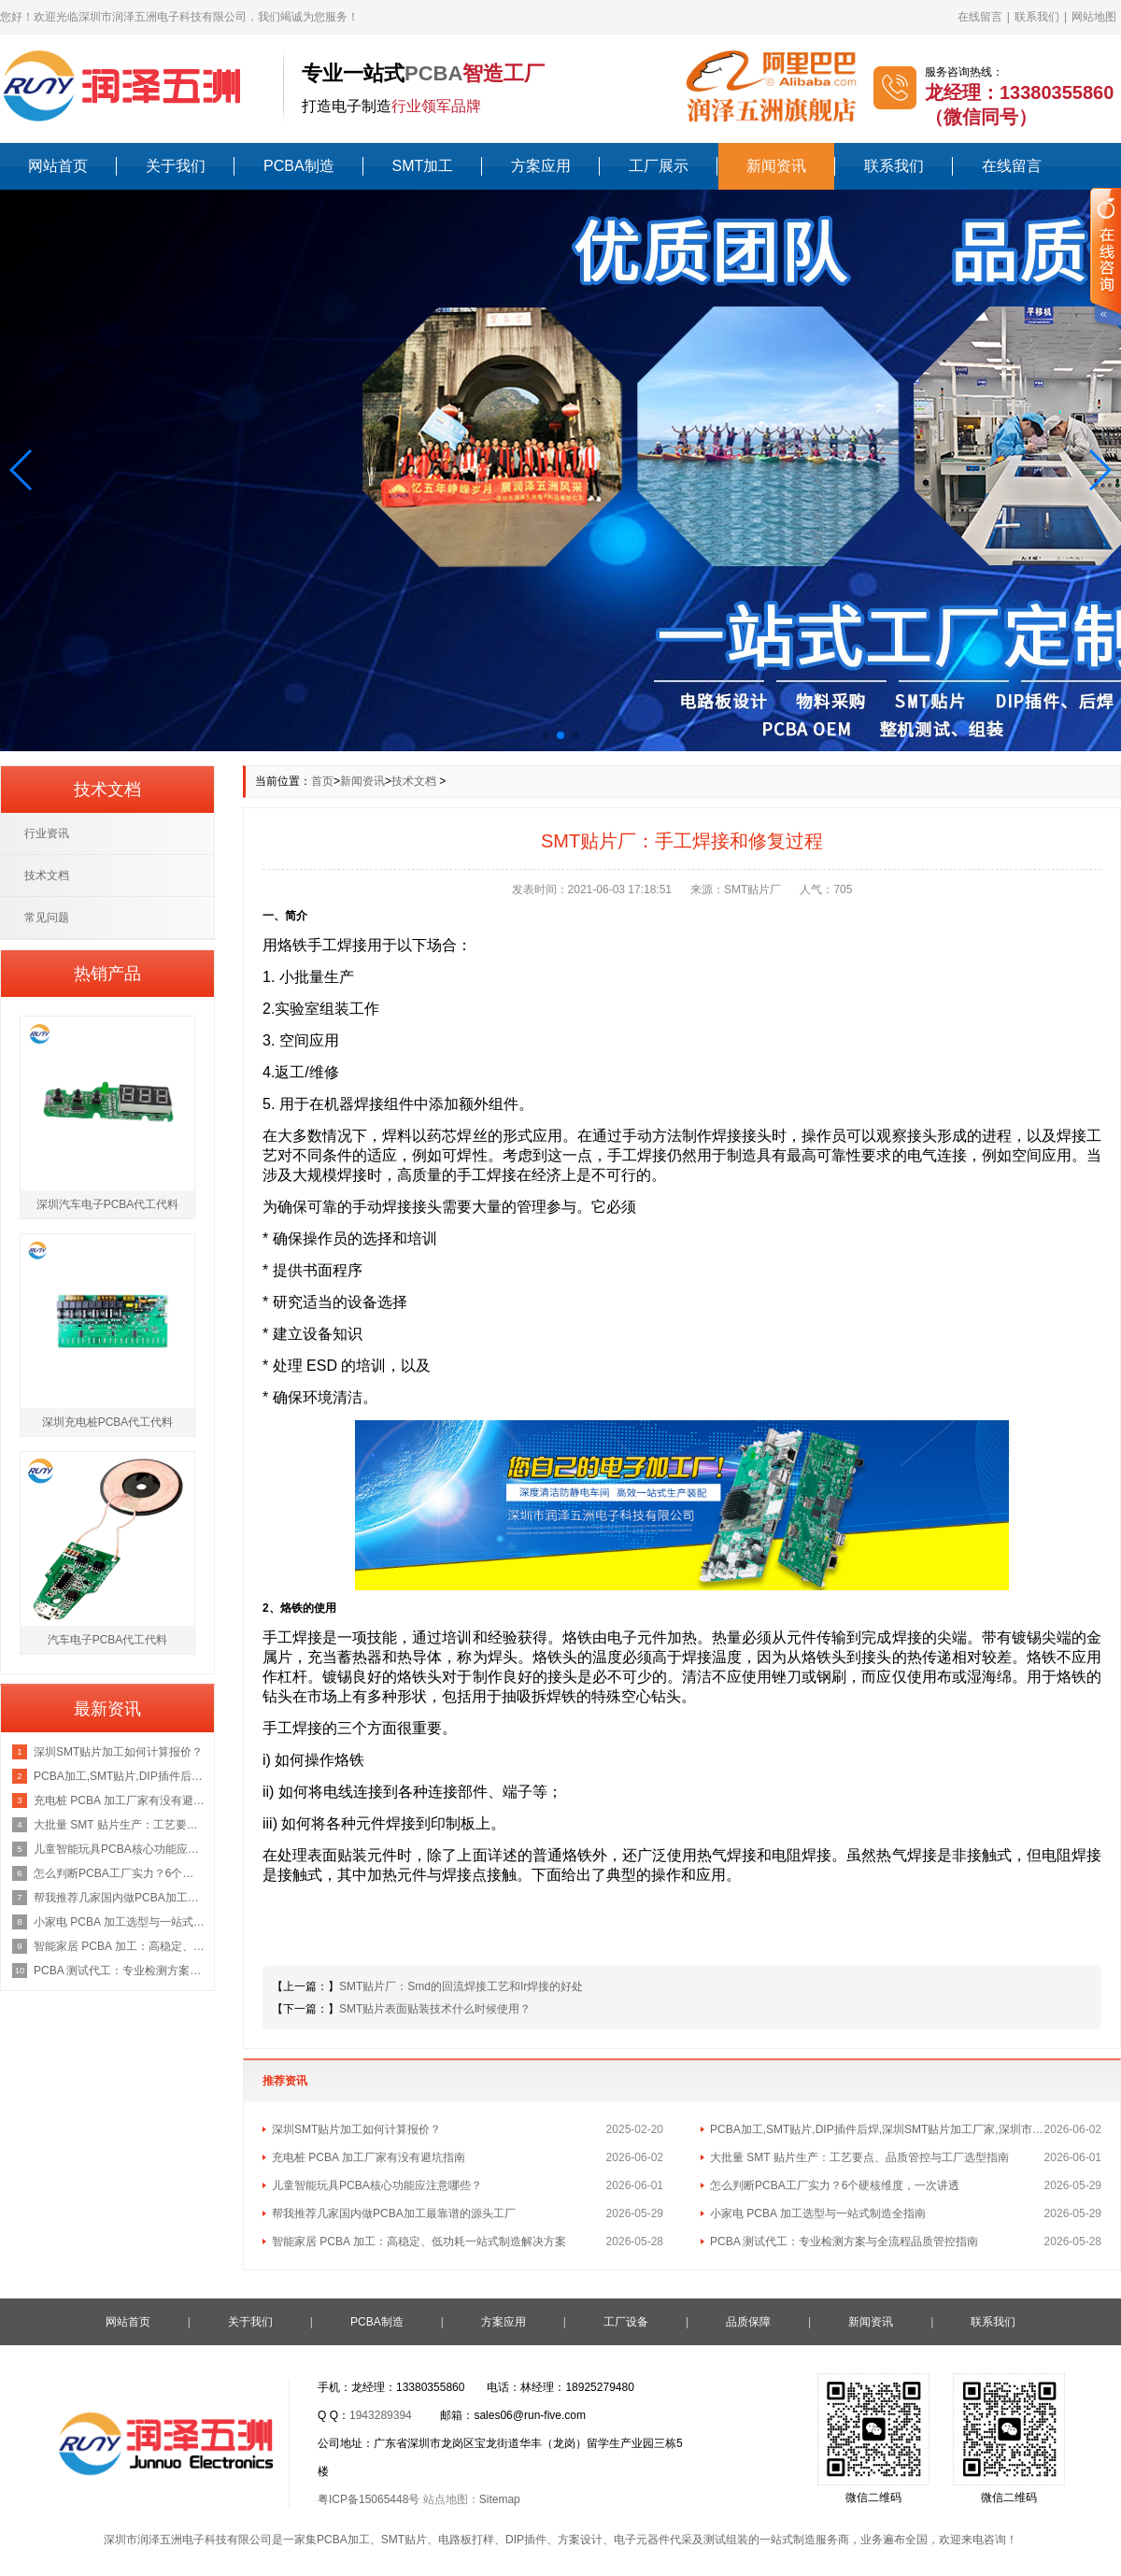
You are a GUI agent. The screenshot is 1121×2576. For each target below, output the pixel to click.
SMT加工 (423, 166)
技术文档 (413, 781)
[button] (22, 470)
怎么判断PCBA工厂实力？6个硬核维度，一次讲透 (834, 2185)
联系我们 (1037, 16)
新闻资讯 (776, 166)
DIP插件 (525, 2539)
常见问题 (46, 917)
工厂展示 (658, 166)
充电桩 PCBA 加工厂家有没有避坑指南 (368, 2157)
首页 (322, 781)
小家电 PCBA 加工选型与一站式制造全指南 (818, 2213)
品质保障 (748, 2321)
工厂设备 (625, 2321)
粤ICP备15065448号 (368, 2499)
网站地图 (1093, 16)
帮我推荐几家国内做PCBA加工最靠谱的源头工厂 (394, 2213)
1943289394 (380, 2415)
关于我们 (176, 166)
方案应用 (541, 166)
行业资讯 (46, 833)
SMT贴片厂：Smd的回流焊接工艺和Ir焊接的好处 (461, 1986)
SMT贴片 (404, 2539)
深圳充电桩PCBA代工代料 (108, 1422)
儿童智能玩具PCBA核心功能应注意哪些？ (377, 2185)
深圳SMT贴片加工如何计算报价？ (356, 2129)
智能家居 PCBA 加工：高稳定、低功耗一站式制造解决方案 (419, 2241)
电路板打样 (466, 2539)
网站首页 (58, 166)
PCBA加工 (343, 2539)
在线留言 (980, 16)
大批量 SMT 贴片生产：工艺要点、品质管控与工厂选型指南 (859, 2157)
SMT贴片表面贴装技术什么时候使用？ (435, 2008)
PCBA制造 (298, 166)
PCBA (433, 73)
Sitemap (499, 2499)
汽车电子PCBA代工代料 (108, 1639)
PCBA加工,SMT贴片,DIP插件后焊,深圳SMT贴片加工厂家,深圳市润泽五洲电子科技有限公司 (877, 2129)
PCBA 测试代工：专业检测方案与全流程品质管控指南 (844, 2241)
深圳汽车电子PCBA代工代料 (107, 1204)
